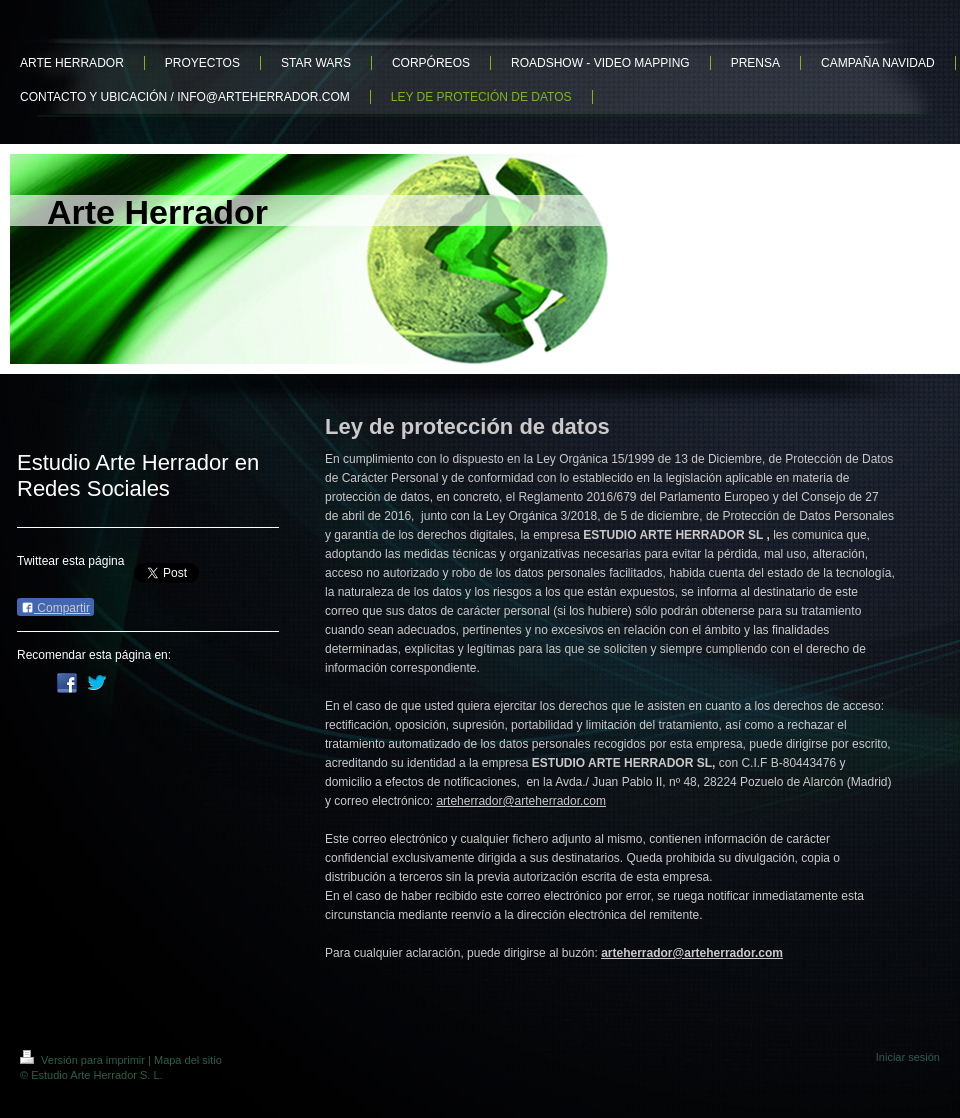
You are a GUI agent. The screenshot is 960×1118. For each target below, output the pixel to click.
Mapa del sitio (188, 1060)
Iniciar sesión (908, 1057)
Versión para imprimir (84, 1060)
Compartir (55, 608)
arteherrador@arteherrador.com (521, 801)
